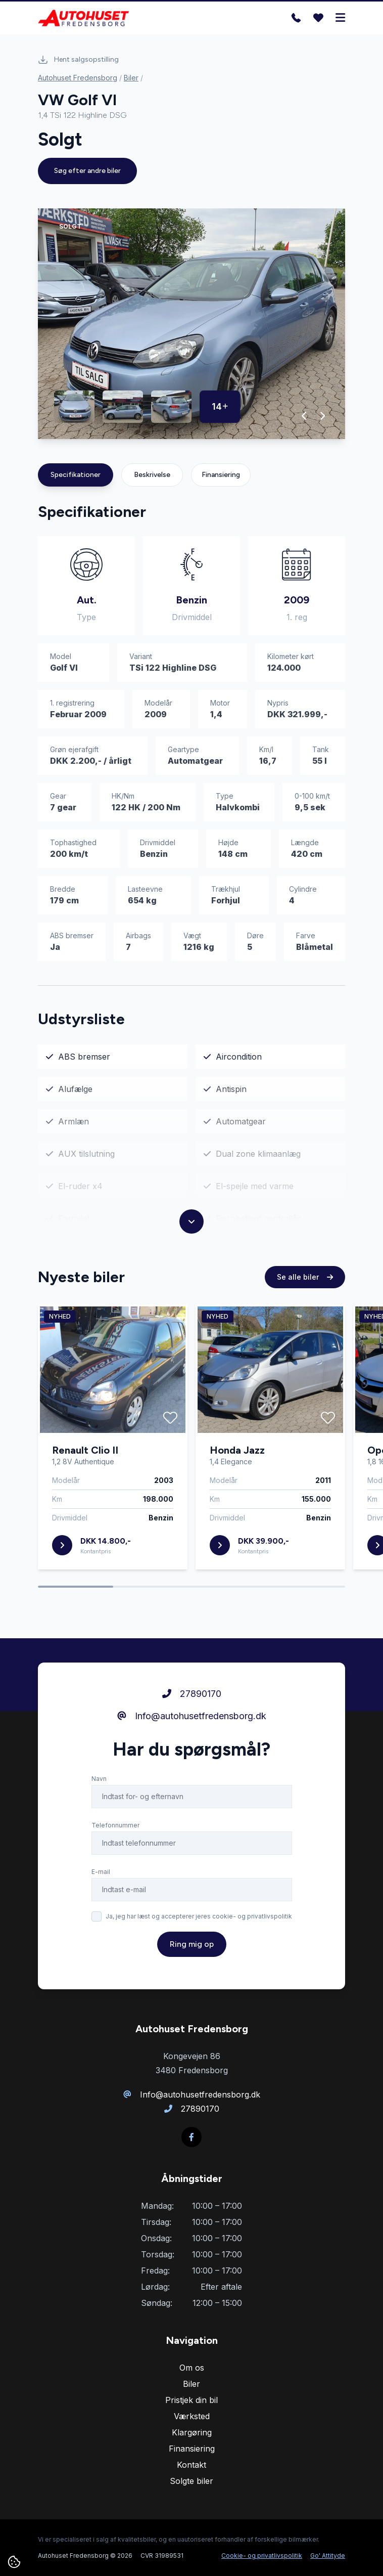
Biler (131, 77)
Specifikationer (76, 474)
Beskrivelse (152, 474)
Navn (99, 1793)
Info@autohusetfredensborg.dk (191, 1730)
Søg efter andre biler (87, 170)
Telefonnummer (115, 1840)
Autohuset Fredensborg (77, 77)
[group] (191, 323)
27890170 (191, 1708)
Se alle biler (305, 1291)
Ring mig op (192, 1958)
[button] (304, 416)
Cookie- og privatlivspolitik (261, 2555)
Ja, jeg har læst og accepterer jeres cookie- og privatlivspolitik (199, 1931)
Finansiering (221, 474)
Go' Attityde (327, 2555)
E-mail (100, 1886)
